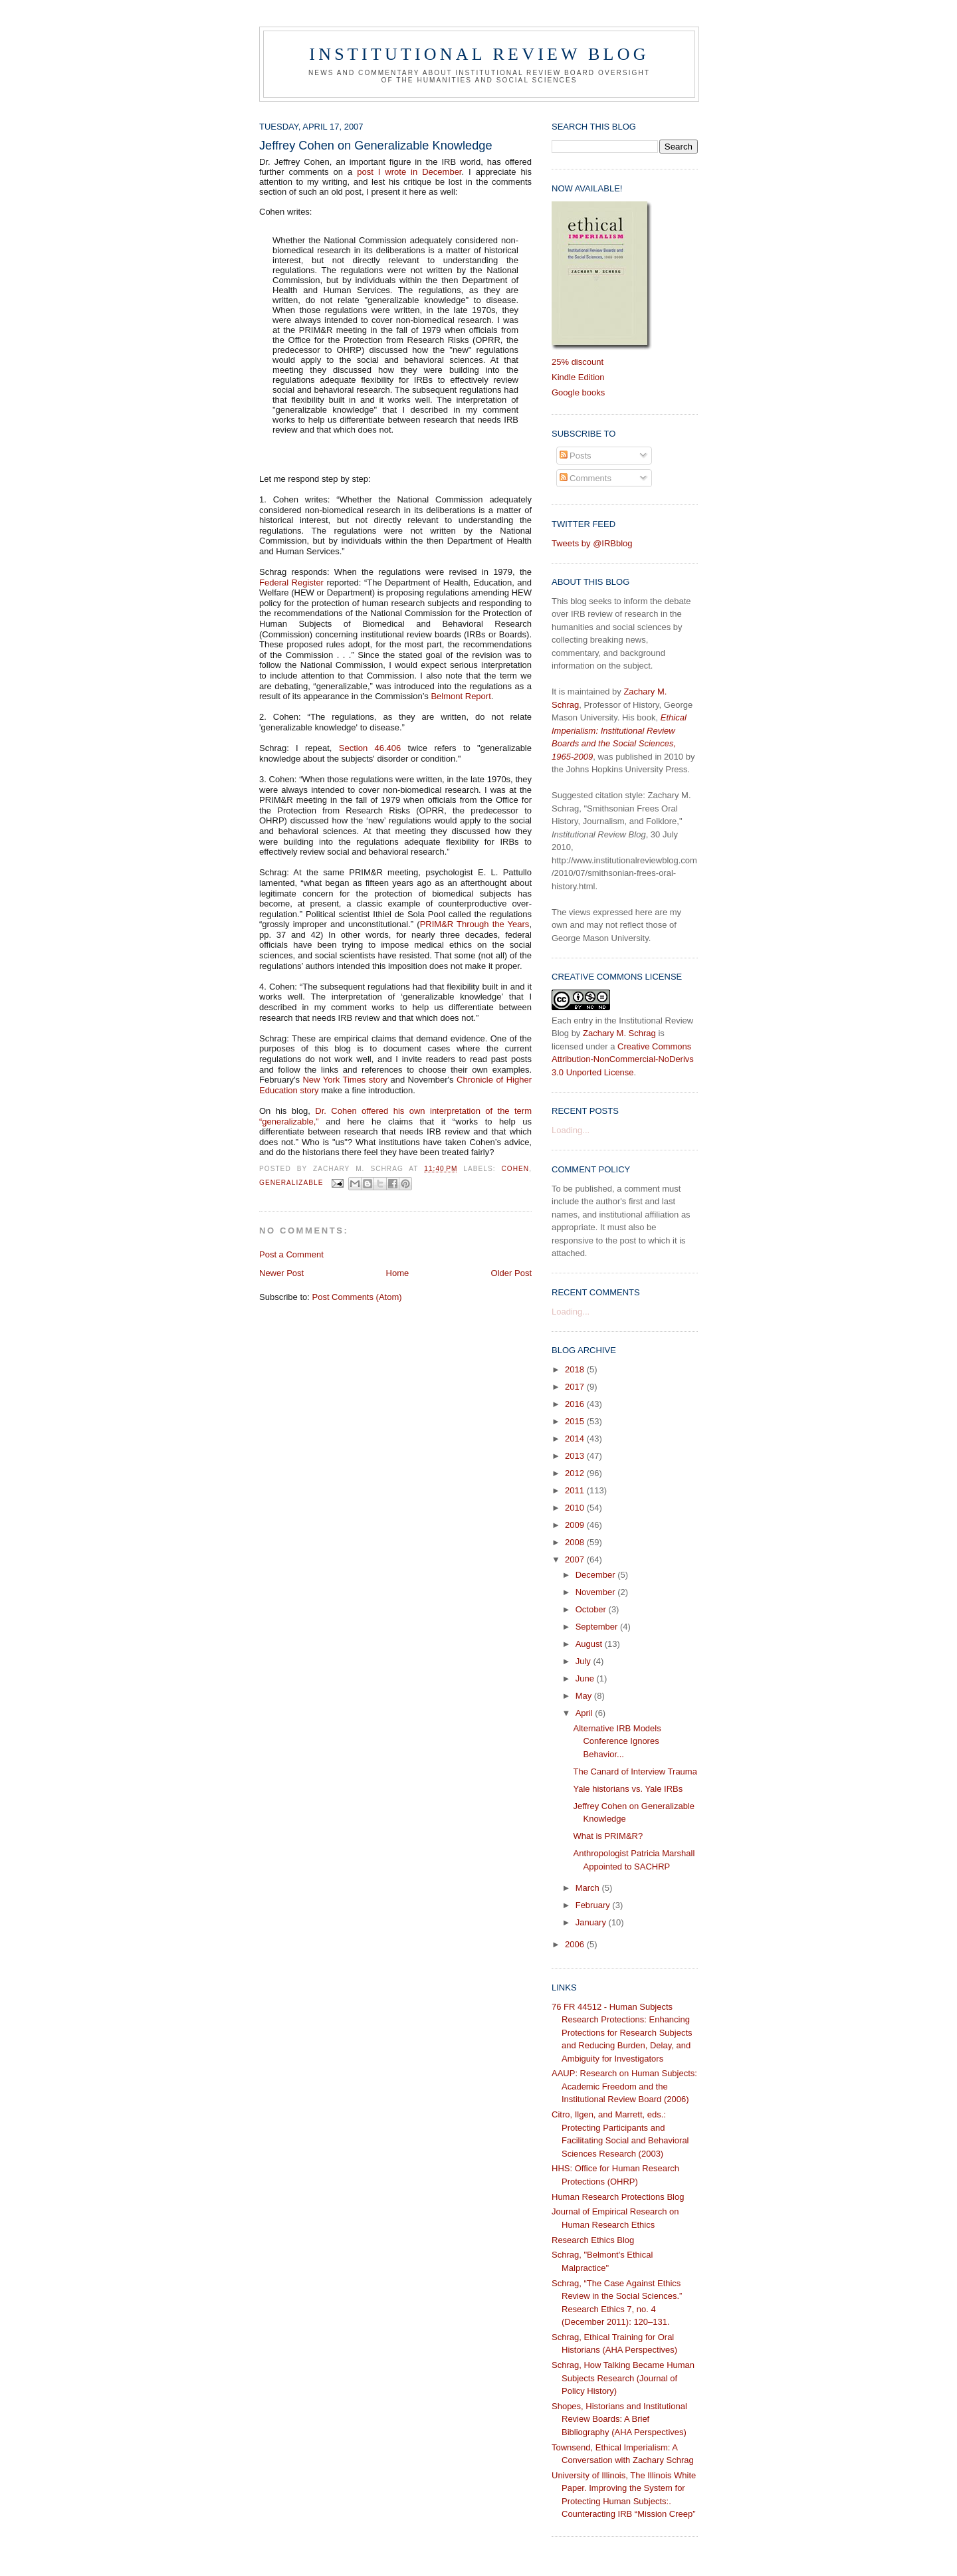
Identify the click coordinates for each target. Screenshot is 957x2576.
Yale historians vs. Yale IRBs (628, 1789)
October (592, 1609)
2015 (576, 1421)
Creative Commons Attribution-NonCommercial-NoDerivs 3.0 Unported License (623, 1059)
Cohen (516, 1168)
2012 (576, 1473)
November (597, 1592)
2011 (576, 1490)
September (598, 1627)
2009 (576, 1525)
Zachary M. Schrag (619, 1033)
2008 (576, 1542)
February (594, 1905)
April (585, 1713)
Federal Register (291, 583)
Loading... (570, 1130)
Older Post (511, 1273)
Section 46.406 (370, 748)
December (597, 1575)
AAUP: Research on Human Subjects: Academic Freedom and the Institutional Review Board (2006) (624, 2086)
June (586, 1678)
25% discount (577, 362)
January (592, 1922)
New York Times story (344, 1080)
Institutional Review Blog (479, 54)
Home (397, 1273)
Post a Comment (291, 1254)
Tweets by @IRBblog (592, 543)
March (589, 1888)
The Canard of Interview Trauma (634, 1771)
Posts (575, 456)
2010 (576, 1508)
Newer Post (281, 1273)
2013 (576, 1456)
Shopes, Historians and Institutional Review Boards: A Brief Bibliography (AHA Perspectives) (619, 2419)
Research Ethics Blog (593, 2240)
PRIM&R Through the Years (475, 924)
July (584, 1661)
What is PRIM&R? (608, 1836)
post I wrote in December (409, 172)
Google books (578, 392)
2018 (576, 1369)
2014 (576, 1439)
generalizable (291, 1182)
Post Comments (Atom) (357, 1297)
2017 (576, 1387)
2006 (576, 1944)
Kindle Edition (578, 377)
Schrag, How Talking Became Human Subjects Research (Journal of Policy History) (623, 2378)
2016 (576, 1404)
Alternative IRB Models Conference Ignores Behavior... (617, 1741)
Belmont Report (460, 696)
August (590, 1644)
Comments (585, 478)
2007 (576, 1559)
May (585, 1696)
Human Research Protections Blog (618, 2197)
